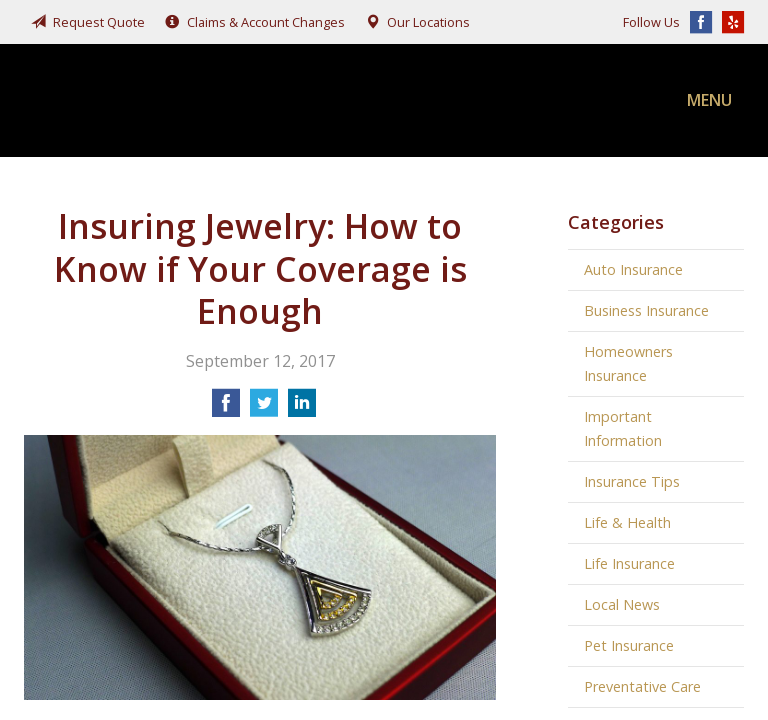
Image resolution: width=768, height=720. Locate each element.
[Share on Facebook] (226, 409)
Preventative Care (642, 686)
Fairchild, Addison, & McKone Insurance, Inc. (174, 100)
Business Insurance (646, 310)
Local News (622, 604)
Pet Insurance (629, 645)
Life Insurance (629, 563)
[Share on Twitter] (264, 409)
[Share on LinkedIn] (302, 409)
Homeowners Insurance (628, 363)
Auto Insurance (633, 269)
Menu (709, 100)
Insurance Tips (632, 481)
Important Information (623, 428)
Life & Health (627, 522)
